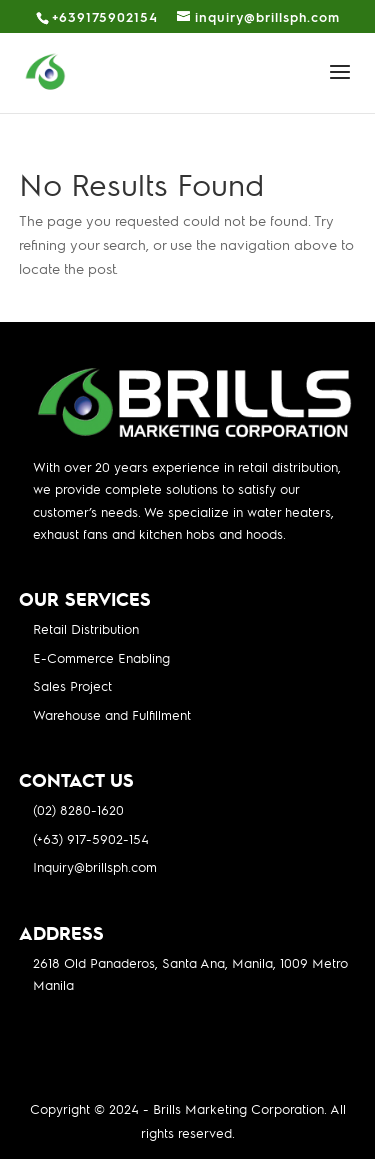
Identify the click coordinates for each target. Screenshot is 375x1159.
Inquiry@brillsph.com (95, 866)
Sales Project (72, 685)
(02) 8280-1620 (78, 809)
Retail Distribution (86, 628)
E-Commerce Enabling (101, 657)
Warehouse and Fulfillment (112, 714)
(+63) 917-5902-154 (91, 838)
